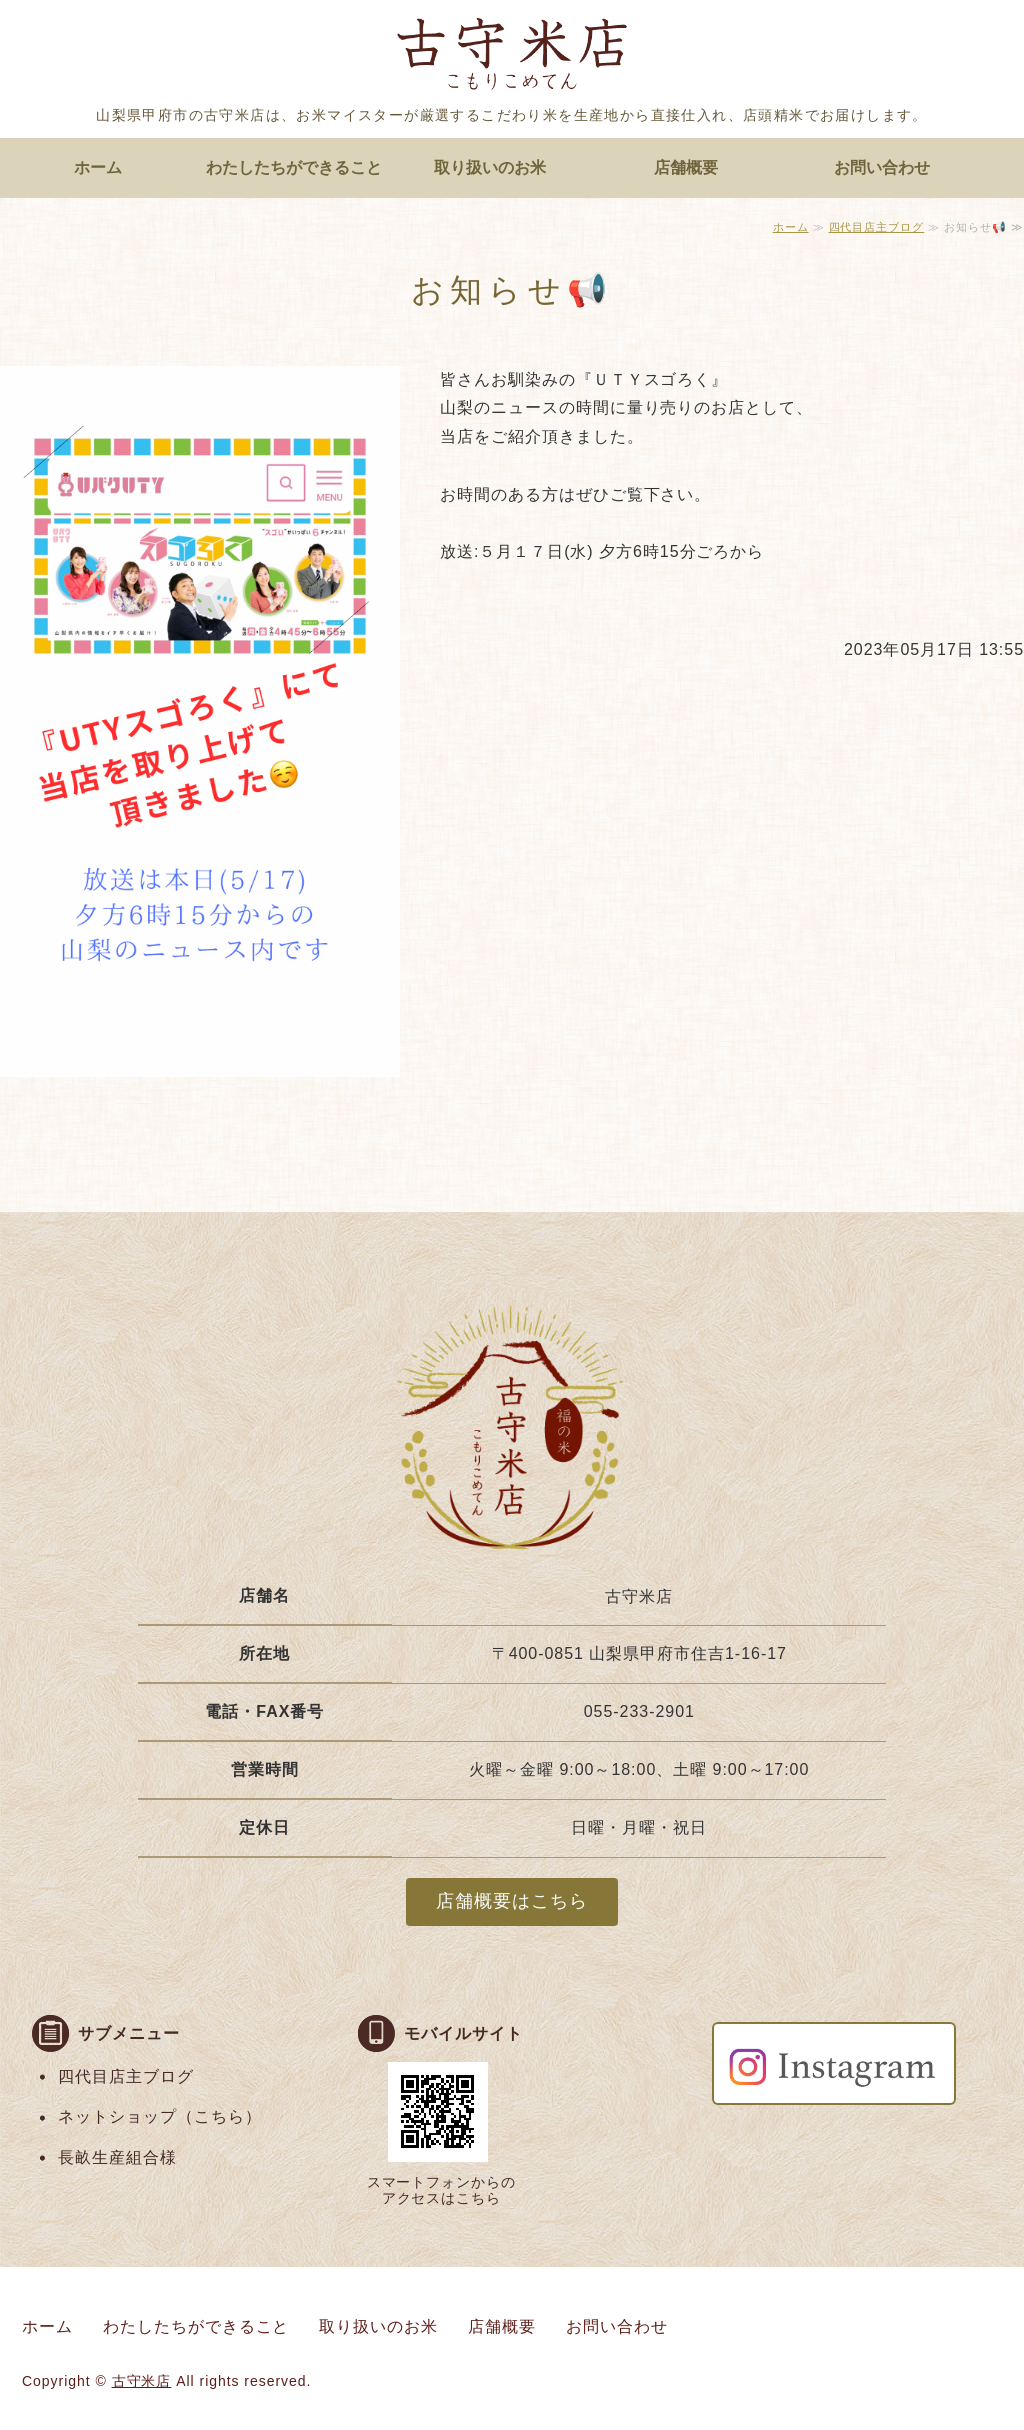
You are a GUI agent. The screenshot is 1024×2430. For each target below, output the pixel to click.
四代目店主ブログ (877, 227)
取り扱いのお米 (490, 167)
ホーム (98, 167)
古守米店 (142, 2381)
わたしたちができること (294, 167)
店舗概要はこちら (512, 1901)
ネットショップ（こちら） (160, 2116)
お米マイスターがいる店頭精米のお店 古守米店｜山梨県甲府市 (512, 58)
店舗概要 (686, 167)
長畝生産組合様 (117, 2157)
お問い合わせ (882, 167)
